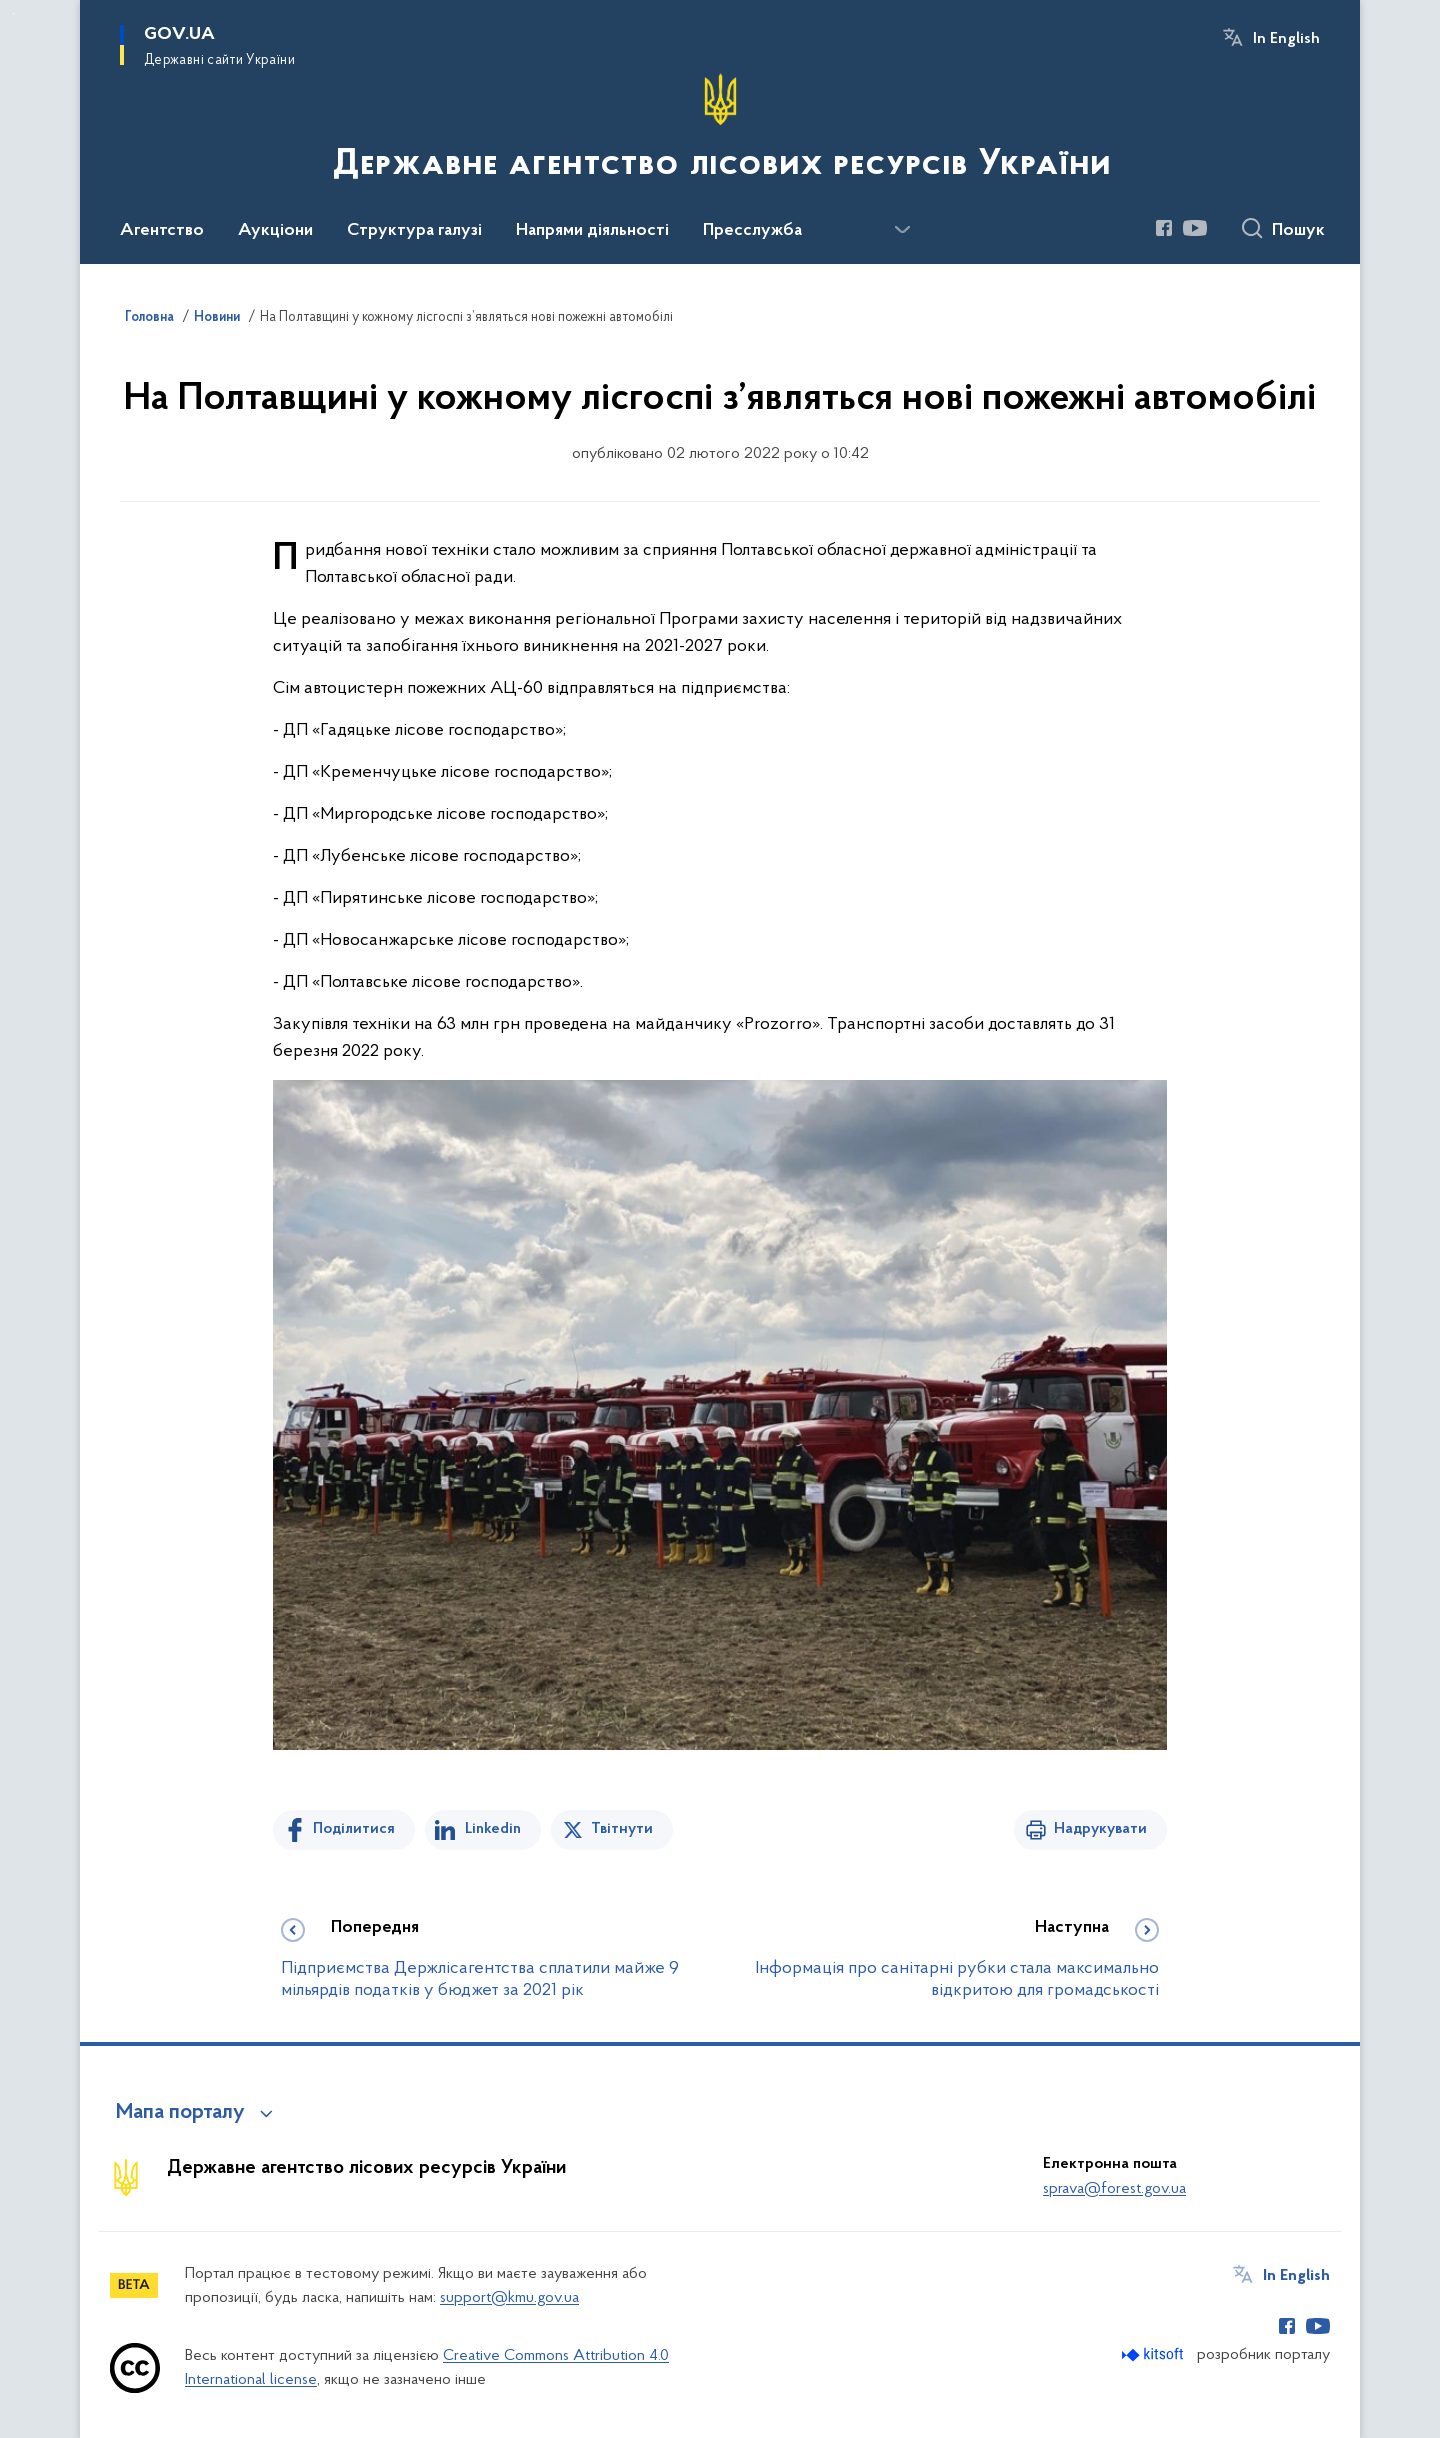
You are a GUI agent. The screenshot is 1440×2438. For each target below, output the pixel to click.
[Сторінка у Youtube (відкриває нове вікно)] (1195, 228)
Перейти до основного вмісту (13, 13)
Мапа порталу (180, 2113)
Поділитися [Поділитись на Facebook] (354, 1829)
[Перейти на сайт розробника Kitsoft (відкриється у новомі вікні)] (1154, 2354)
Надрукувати (1100, 1829)
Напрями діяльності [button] (592, 231)
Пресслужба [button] (752, 231)
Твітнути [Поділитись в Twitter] (622, 1829)
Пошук (1298, 231)
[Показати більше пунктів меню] (902, 230)
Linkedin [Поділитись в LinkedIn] (493, 1829)
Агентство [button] (162, 231)
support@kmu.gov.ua (509, 2298)
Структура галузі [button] (414, 231)
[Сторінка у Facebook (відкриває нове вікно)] (1164, 228)
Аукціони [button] (275, 231)
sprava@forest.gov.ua (1114, 2189)
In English (1286, 39)
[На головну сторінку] (720, 130)
